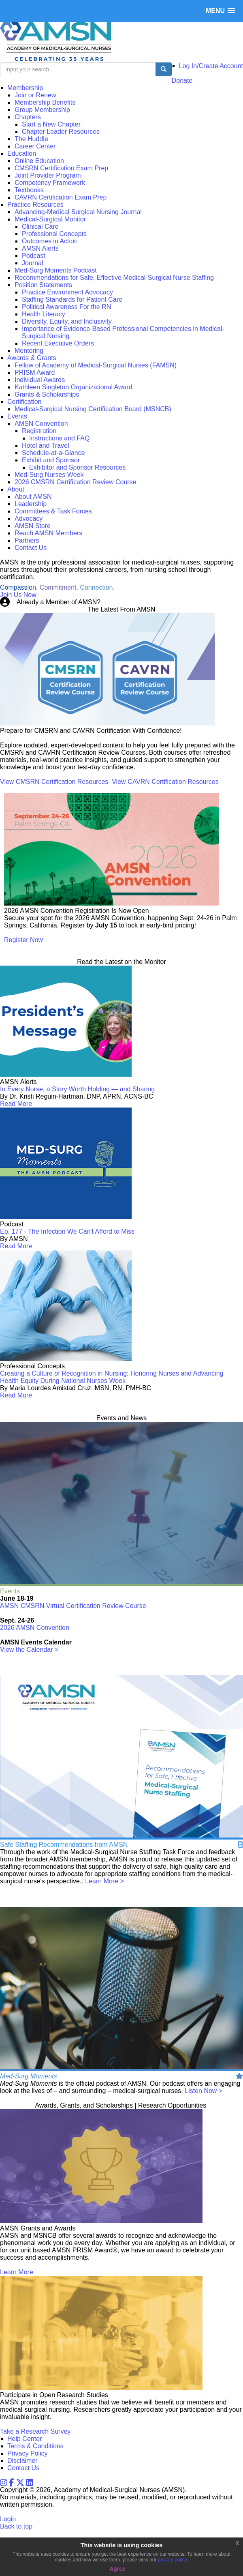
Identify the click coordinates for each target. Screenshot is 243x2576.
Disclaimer (22, 2460)
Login (8, 2519)
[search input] (78, 69)
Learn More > (104, 1881)
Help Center (24, 2438)
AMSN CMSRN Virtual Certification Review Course (73, 1605)
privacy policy (172, 2560)
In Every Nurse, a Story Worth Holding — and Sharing (77, 1089)
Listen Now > (203, 2090)
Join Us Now (18, 594)
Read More (16, 1103)
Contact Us (23, 2467)
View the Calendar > (29, 1649)
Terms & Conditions (35, 2446)
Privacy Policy (27, 2453)
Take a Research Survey (35, 2431)
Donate (182, 80)
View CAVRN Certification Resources (165, 781)
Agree (117, 2568)
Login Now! (118, 602)
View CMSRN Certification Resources (54, 781)
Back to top (16, 2526)
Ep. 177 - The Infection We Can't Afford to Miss (67, 1231)
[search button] (164, 69)
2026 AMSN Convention (34, 1627)
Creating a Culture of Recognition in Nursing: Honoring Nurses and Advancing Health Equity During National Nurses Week (111, 1377)
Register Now (23, 939)
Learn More (16, 2272)
